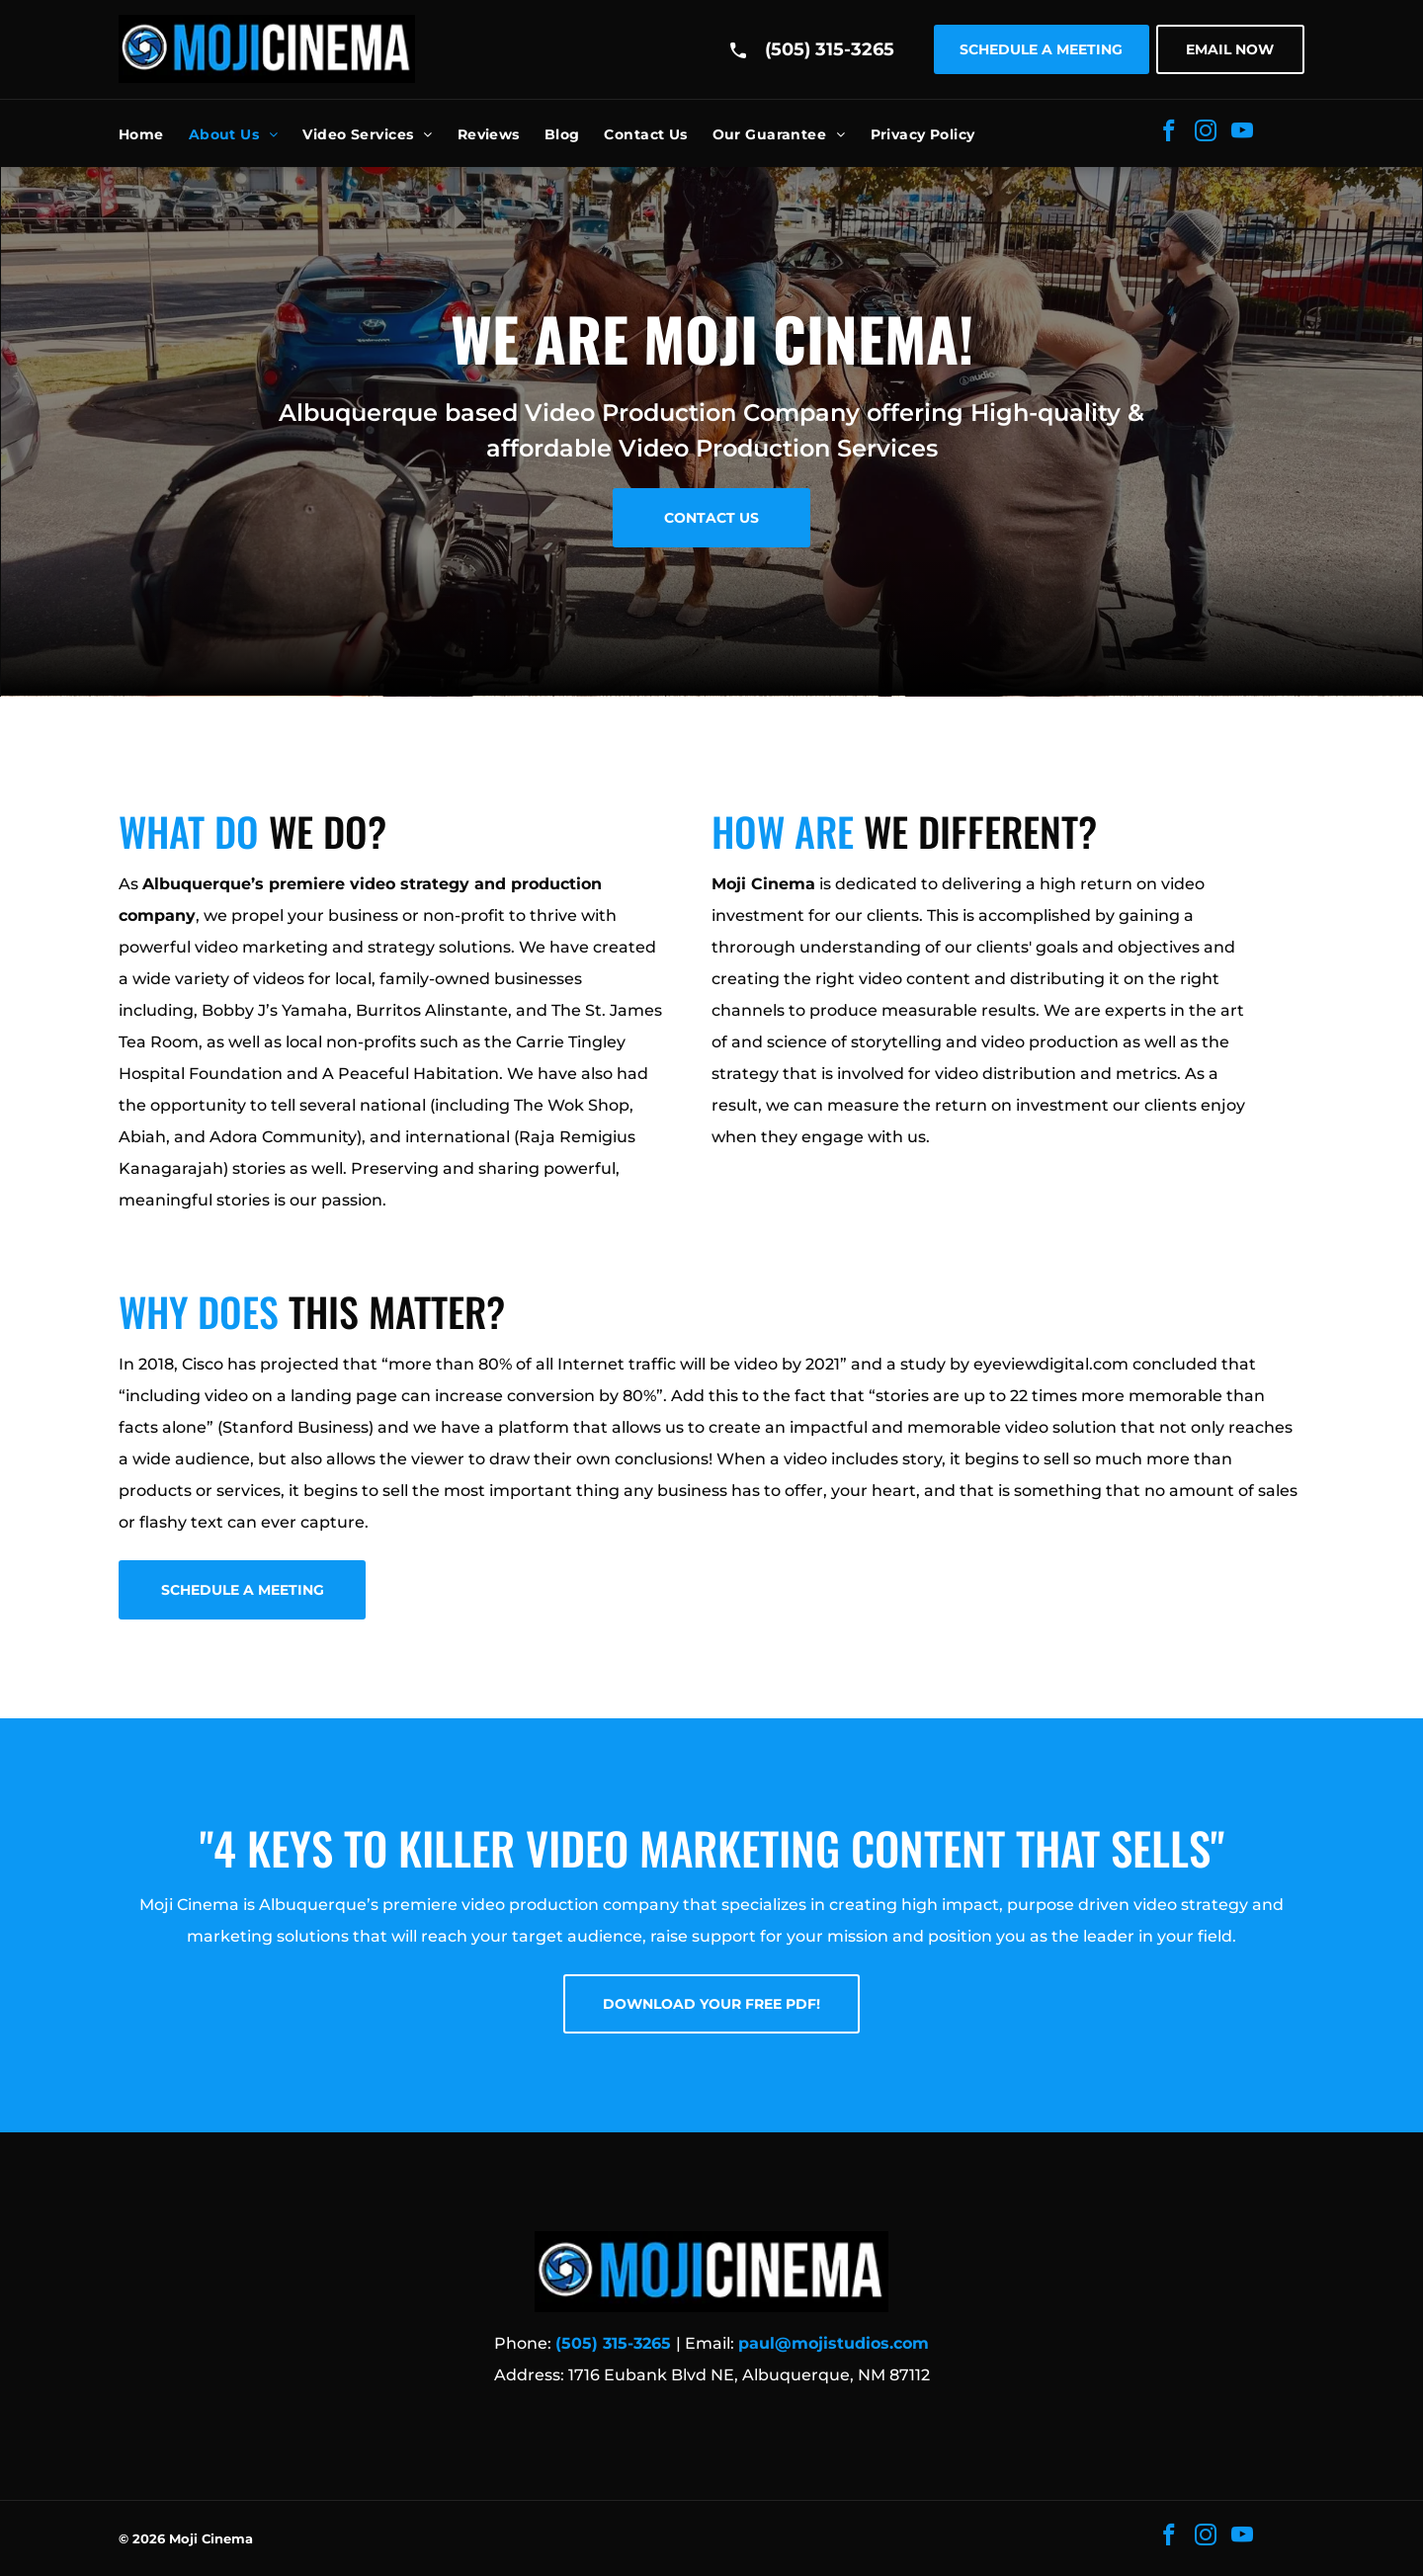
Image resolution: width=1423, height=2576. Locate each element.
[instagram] (1205, 133)
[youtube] (1241, 133)
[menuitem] (154, 134)
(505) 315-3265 (829, 49)
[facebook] (1168, 133)
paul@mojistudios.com (833, 2343)
